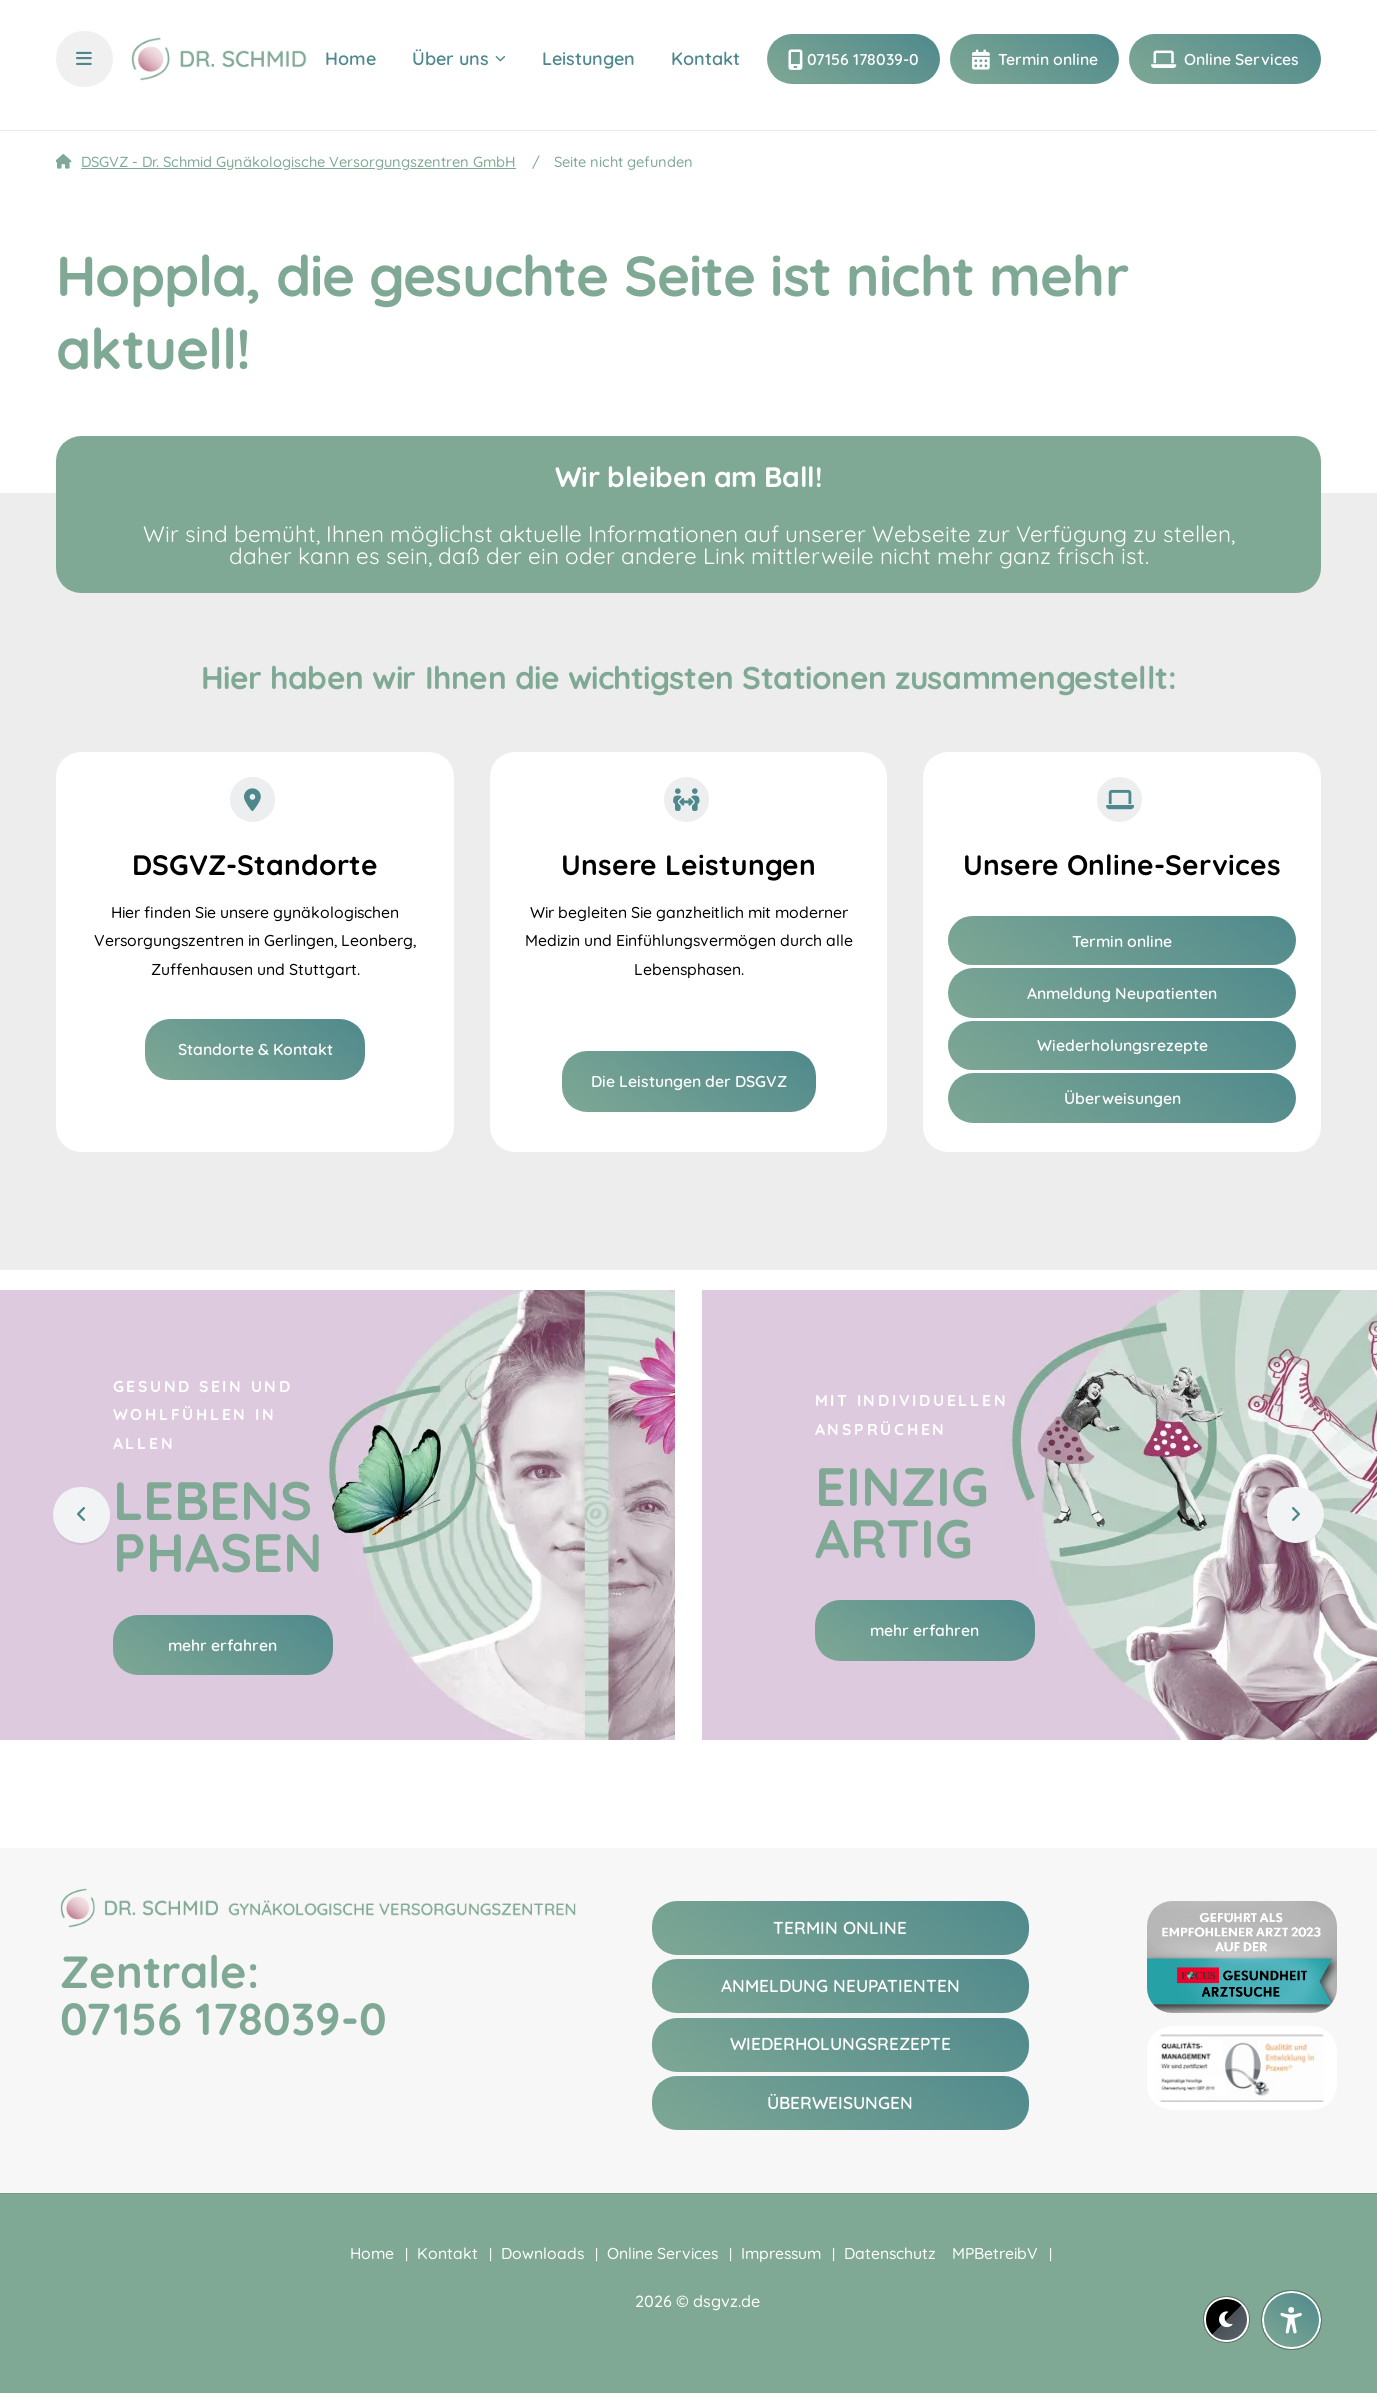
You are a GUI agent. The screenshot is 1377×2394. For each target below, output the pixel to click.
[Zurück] (84, 1514)
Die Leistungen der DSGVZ (689, 1081)
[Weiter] (1293, 1514)
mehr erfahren (222, 1645)
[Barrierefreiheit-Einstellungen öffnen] (1291, 2320)
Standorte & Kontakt (255, 1049)
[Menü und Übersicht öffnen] (84, 65)
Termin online (1046, 65)
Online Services (1239, 65)
